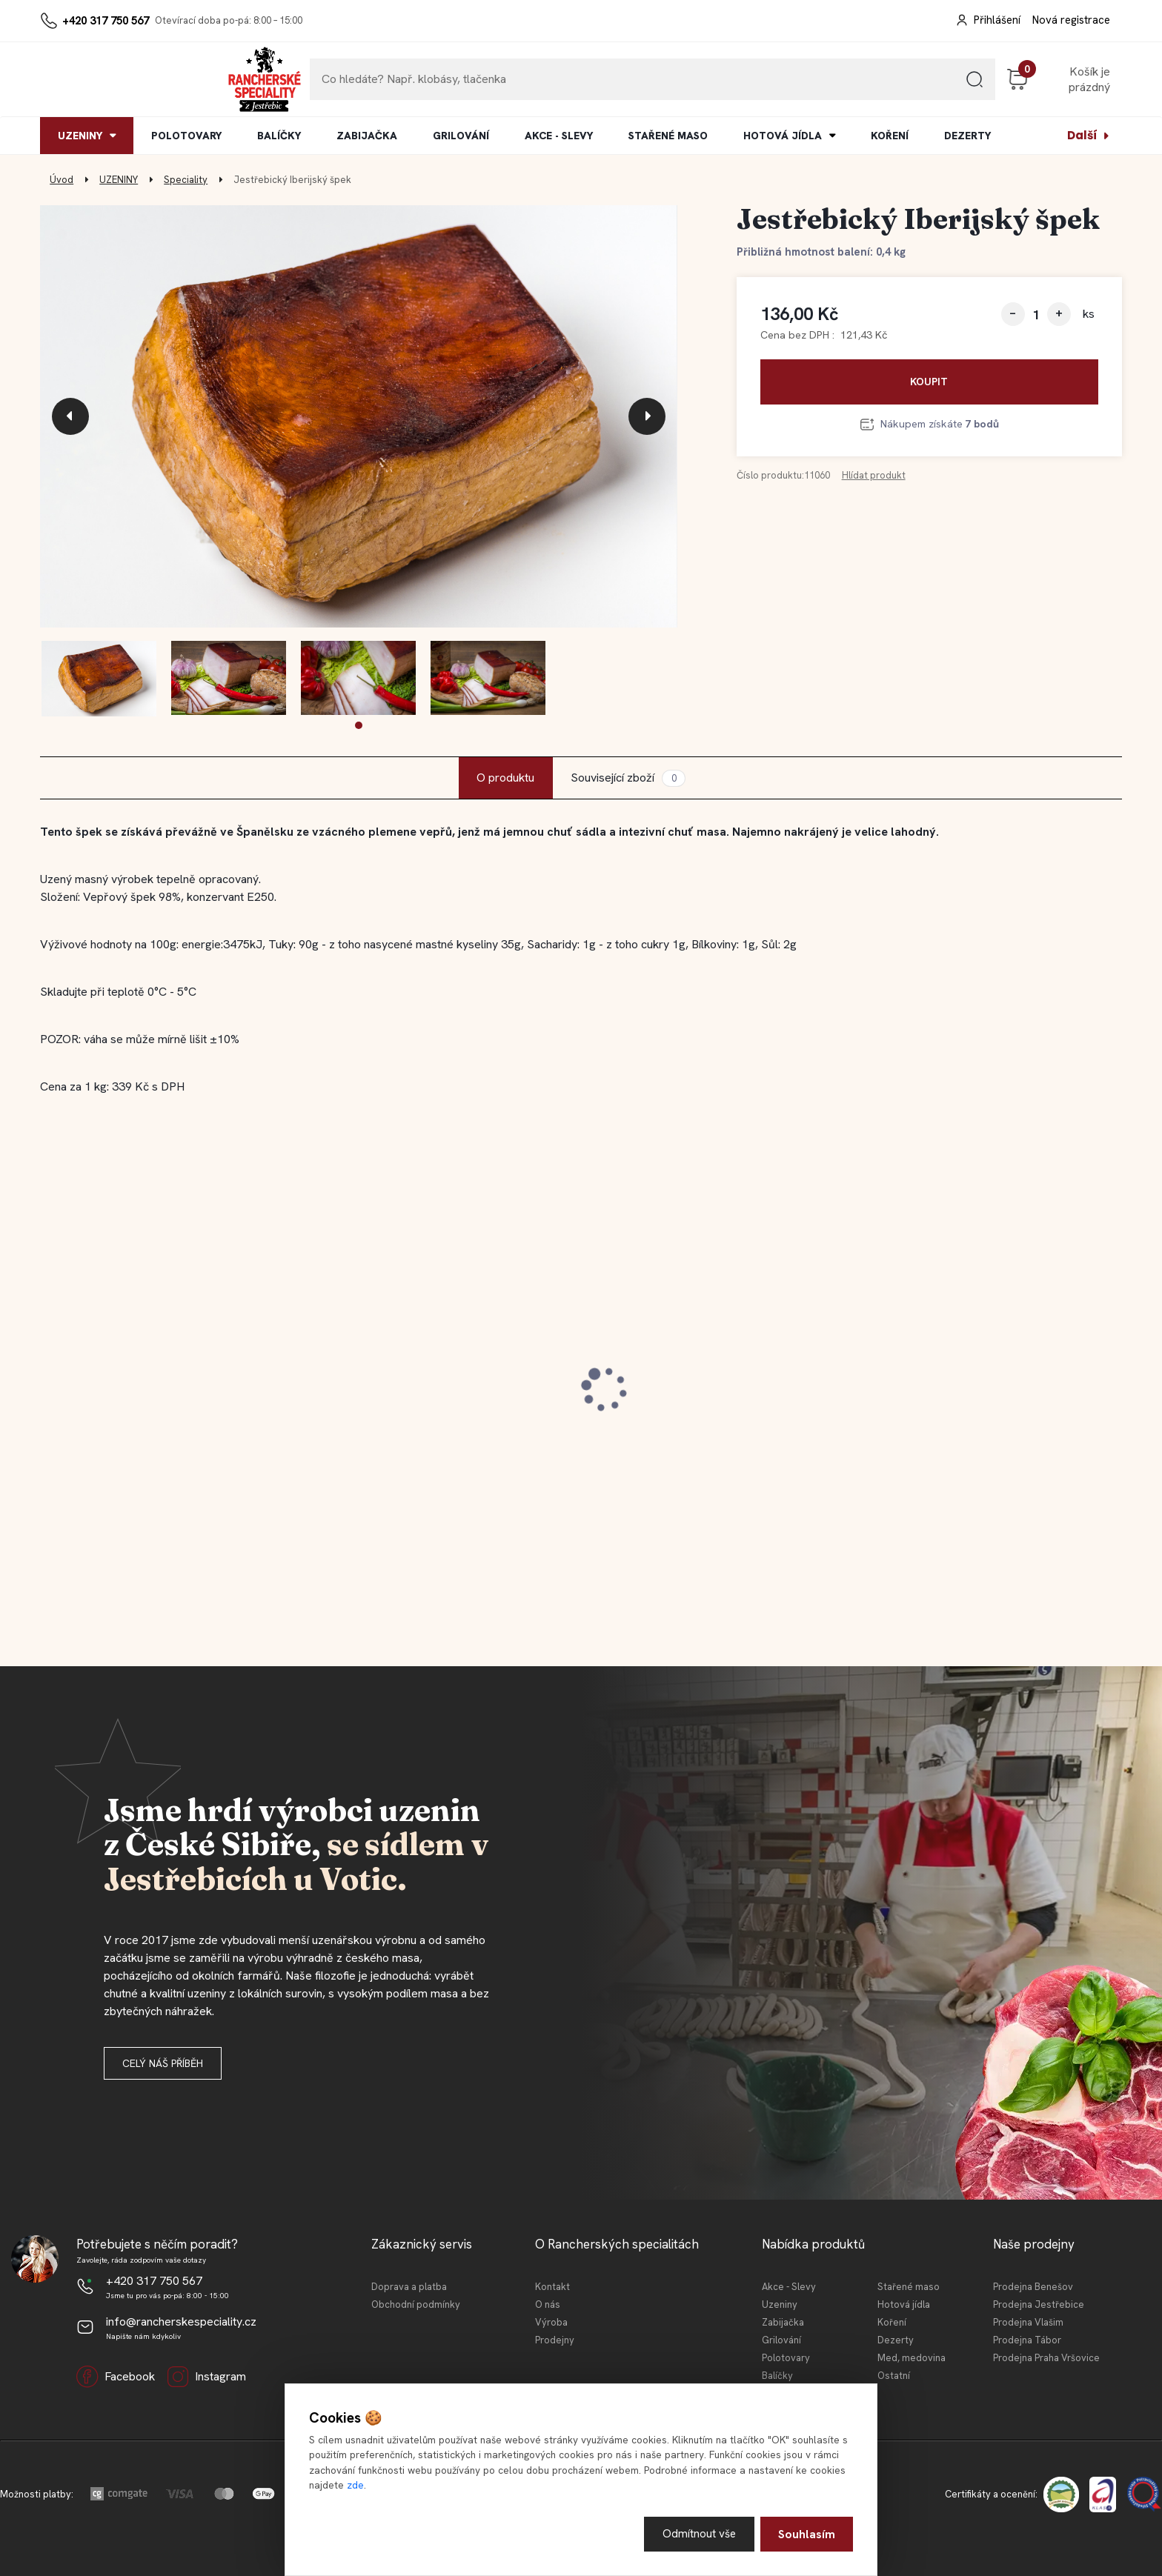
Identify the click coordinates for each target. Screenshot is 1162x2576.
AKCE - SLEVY (559, 135)
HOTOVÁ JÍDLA (782, 135)
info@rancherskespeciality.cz (181, 2321)
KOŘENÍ (890, 135)
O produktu (505, 777)
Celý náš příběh (162, 2063)
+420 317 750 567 (105, 20)
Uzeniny (779, 2304)
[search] (877, 84)
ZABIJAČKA (366, 135)
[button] (358, 725)
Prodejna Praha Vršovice (1046, 2358)
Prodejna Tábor (1027, 2340)
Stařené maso (908, 2286)
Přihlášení (997, 20)
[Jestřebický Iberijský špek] (358, 416)
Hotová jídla (903, 2304)
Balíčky (777, 2375)
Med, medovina (911, 2358)
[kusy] (1036, 314)
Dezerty (895, 2340)
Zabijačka (783, 2322)
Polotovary (786, 2358)
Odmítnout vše (698, 2533)
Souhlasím (806, 2533)
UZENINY (80, 135)
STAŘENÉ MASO (668, 135)
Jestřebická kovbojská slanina (686, 1397)
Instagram (206, 2377)
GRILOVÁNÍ (461, 135)
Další (1082, 135)
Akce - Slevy (789, 2286)
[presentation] (70, 416)
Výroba (551, 2322)
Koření (891, 2322)
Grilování (781, 2340)
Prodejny (554, 2340)
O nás (547, 2304)
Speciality (186, 179)
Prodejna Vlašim (1028, 2322)
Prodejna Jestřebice (1038, 2304)
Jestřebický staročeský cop (132, 1397)
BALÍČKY (279, 135)
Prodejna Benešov (1033, 2286)
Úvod (61, 179)
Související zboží (628, 778)
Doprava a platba (409, 2286)
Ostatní (893, 2375)
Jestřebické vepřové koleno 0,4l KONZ (983, 1397)
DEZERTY (967, 135)
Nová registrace (1071, 20)
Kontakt (552, 2286)
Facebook (115, 2377)
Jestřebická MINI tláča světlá (409, 1397)
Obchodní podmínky (415, 2304)
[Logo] (85, 79)
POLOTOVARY (186, 135)
